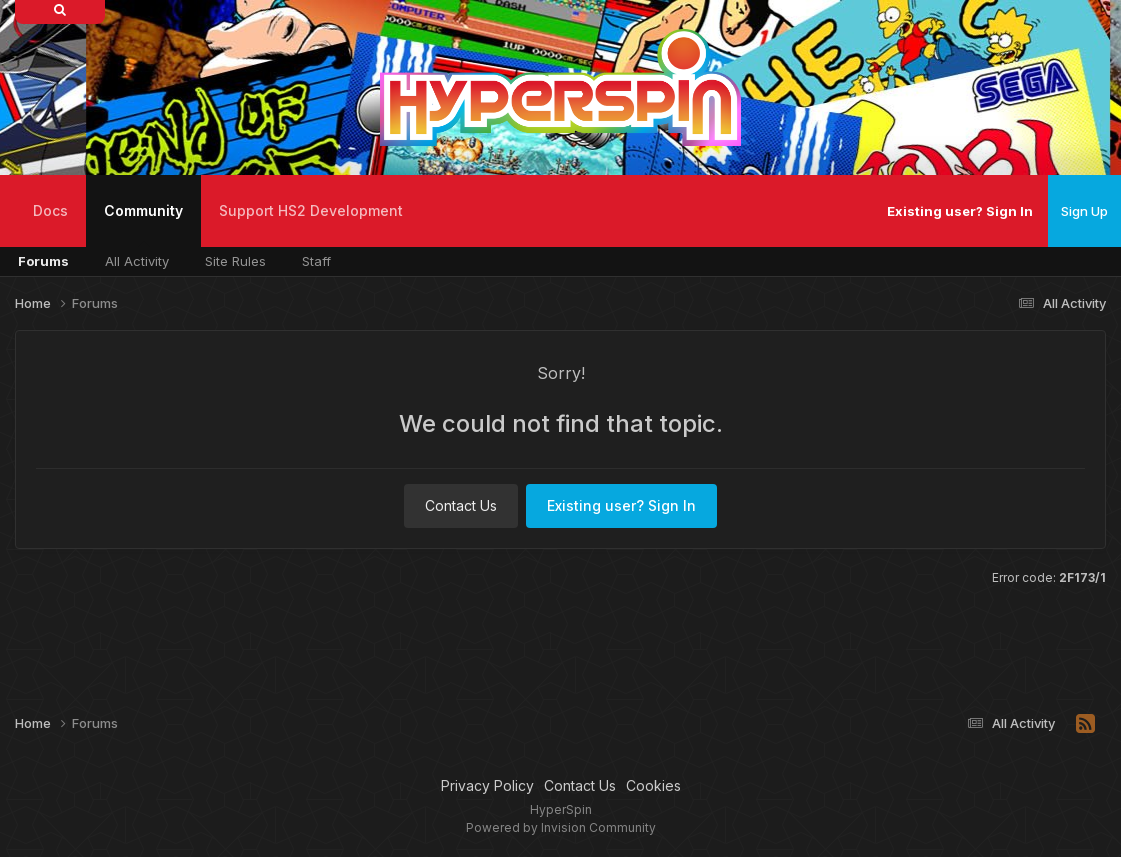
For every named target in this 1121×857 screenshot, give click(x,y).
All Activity (137, 261)
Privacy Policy (487, 785)
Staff (316, 261)
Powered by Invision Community (561, 827)
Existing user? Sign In (960, 211)
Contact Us (461, 505)
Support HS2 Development (311, 210)
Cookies (653, 785)
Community (143, 224)
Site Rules (235, 261)
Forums (43, 261)
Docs (50, 210)
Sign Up (1084, 211)
